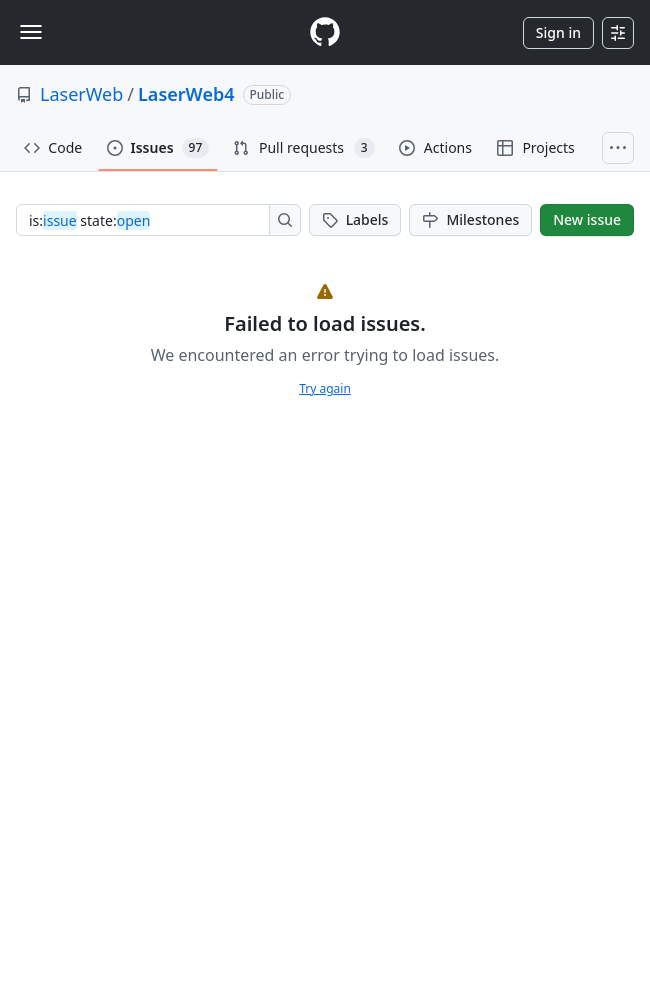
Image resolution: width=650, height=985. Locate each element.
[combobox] (148, 220)
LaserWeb (81, 94)
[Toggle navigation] (31, 32)
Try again (325, 388)
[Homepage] (325, 32)
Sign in (558, 32)
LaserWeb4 (186, 94)
